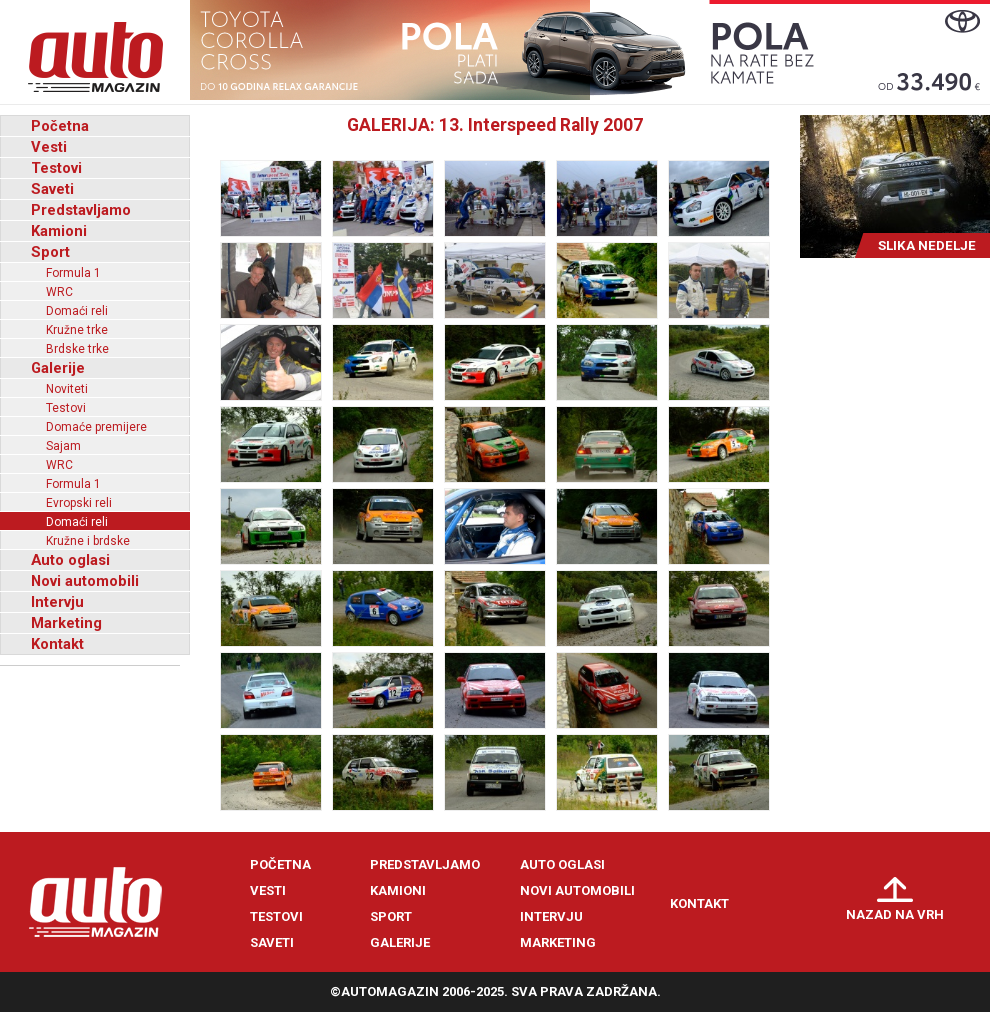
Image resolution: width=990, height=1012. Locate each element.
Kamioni (59, 231)
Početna (60, 126)
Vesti (49, 147)
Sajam (63, 446)
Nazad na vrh (895, 914)
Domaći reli (77, 311)
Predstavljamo (81, 210)
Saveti (52, 189)
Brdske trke (77, 349)
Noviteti (67, 389)
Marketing (66, 623)
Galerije (58, 368)
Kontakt (57, 644)
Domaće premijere (96, 427)
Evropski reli (79, 503)
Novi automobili (85, 581)
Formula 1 (73, 273)
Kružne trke (77, 330)
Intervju (57, 602)
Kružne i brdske (88, 541)
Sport (50, 252)
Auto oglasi (70, 560)
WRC (59, 292)
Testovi (56, 168)
